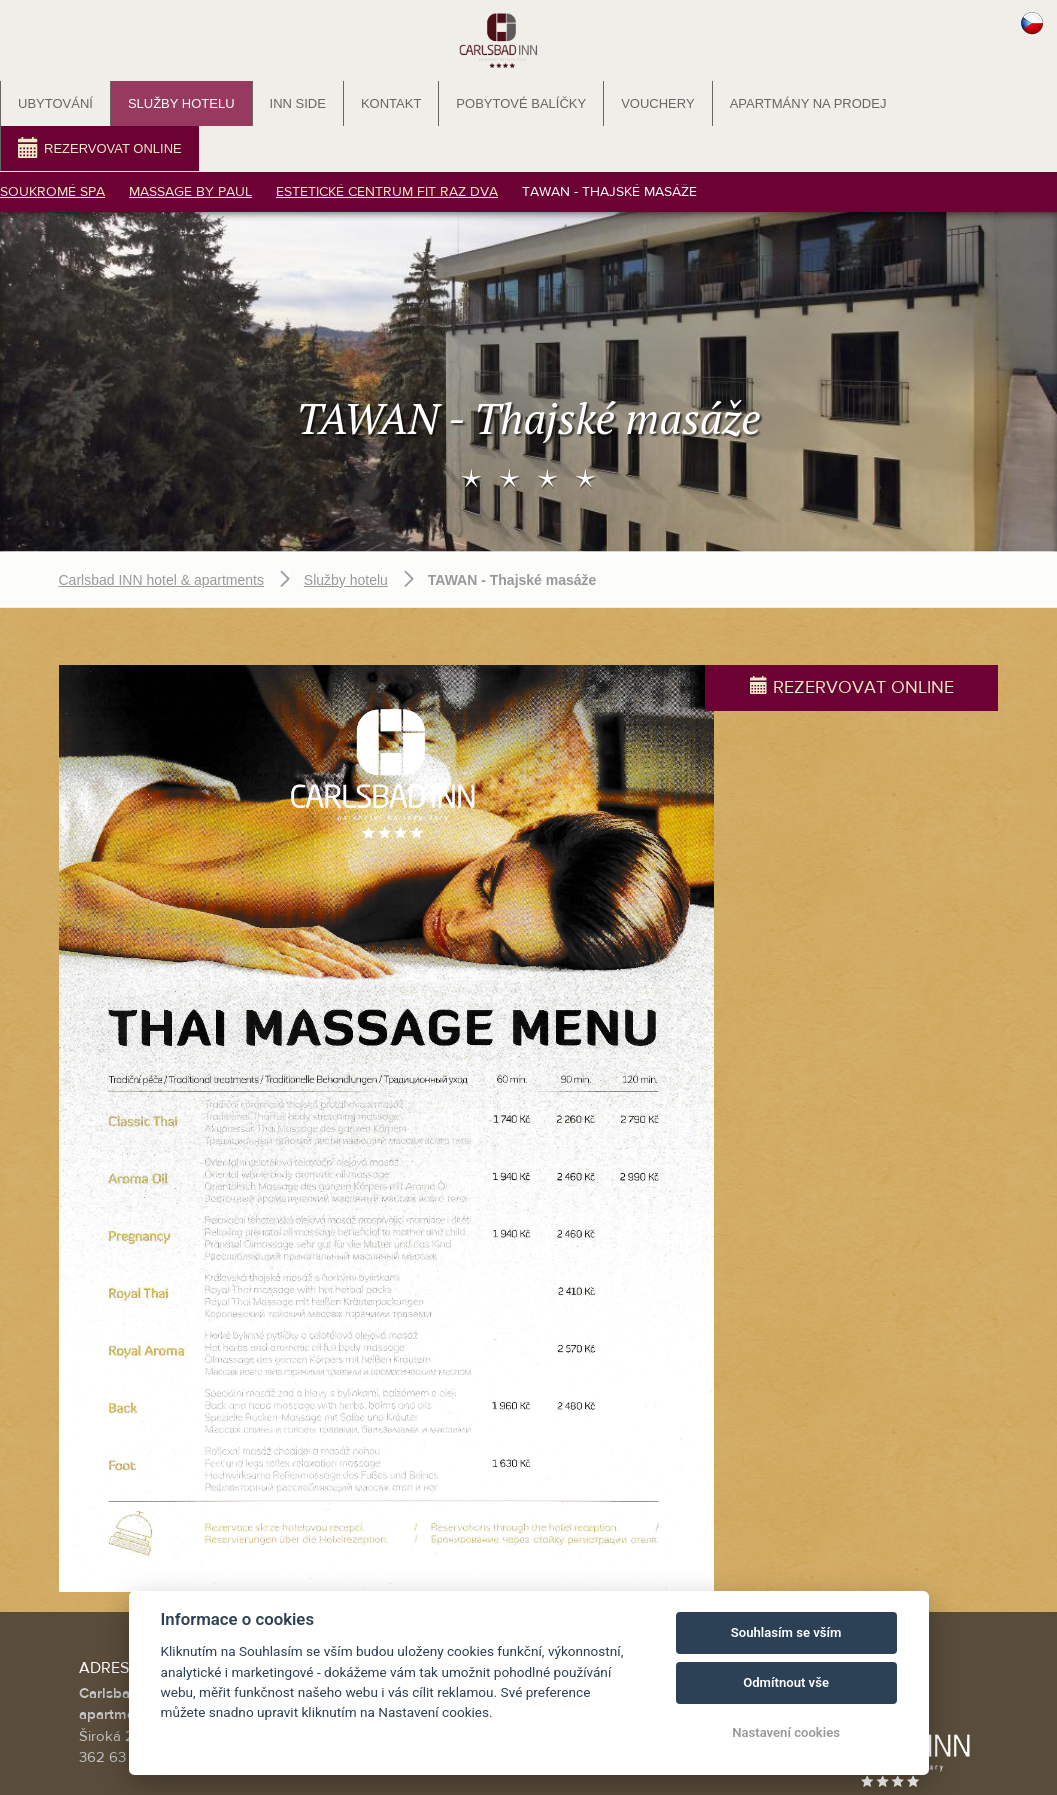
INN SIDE (298, 103)
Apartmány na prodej (808, 103)
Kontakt (391, 103)
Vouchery (657, 103)
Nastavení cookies (786, 1732)
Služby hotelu (181, 103)
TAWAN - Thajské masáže (609, 192)
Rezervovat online (100, 147)
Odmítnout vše (786, 1682)
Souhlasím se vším (786, 1632)
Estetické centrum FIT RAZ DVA (387, 192)
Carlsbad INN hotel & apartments (161, 539)
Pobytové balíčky (521, 103)
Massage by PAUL (190, 192)
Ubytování (55, 103)
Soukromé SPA (52, 192)
